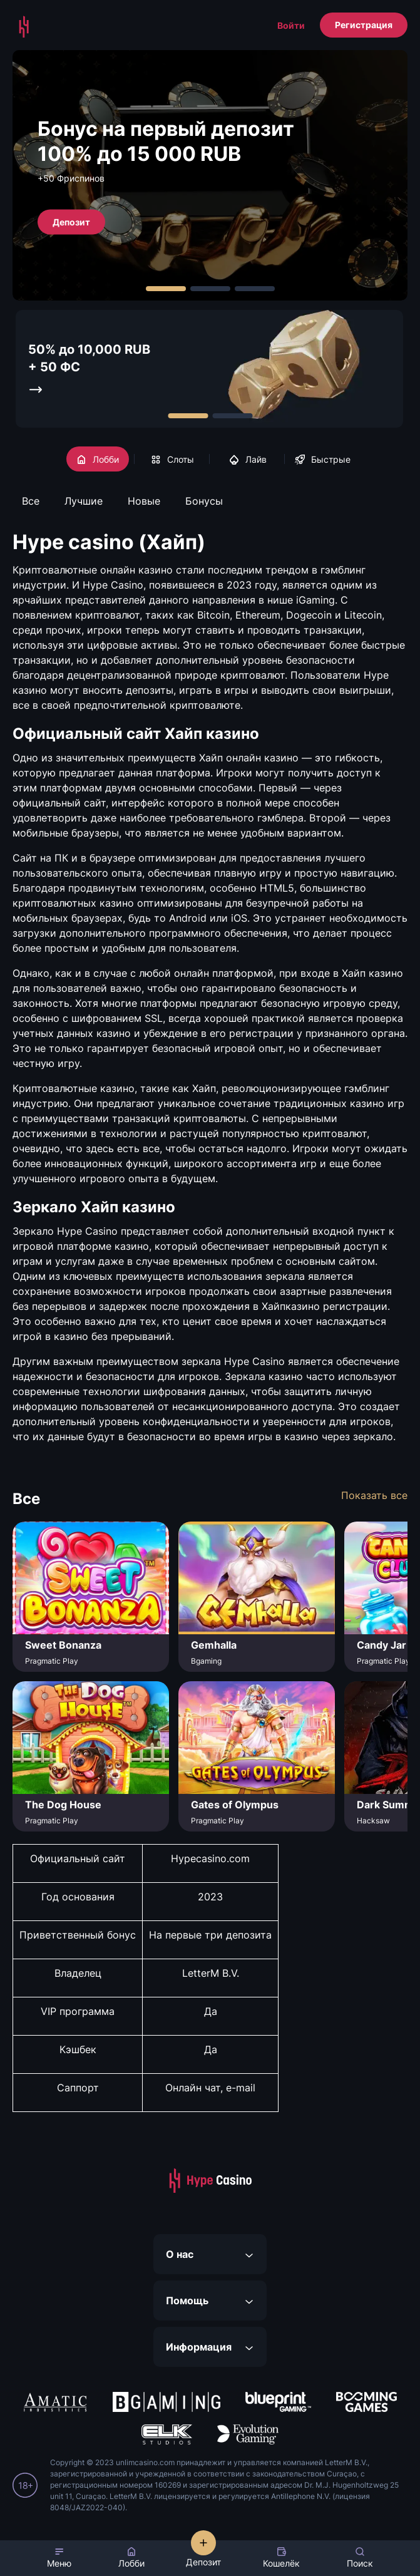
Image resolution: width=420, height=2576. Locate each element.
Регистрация (363, 24)
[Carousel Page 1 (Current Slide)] (166, 288)
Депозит (71, 221)
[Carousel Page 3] (255, 288)
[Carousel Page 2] (210, 288)
